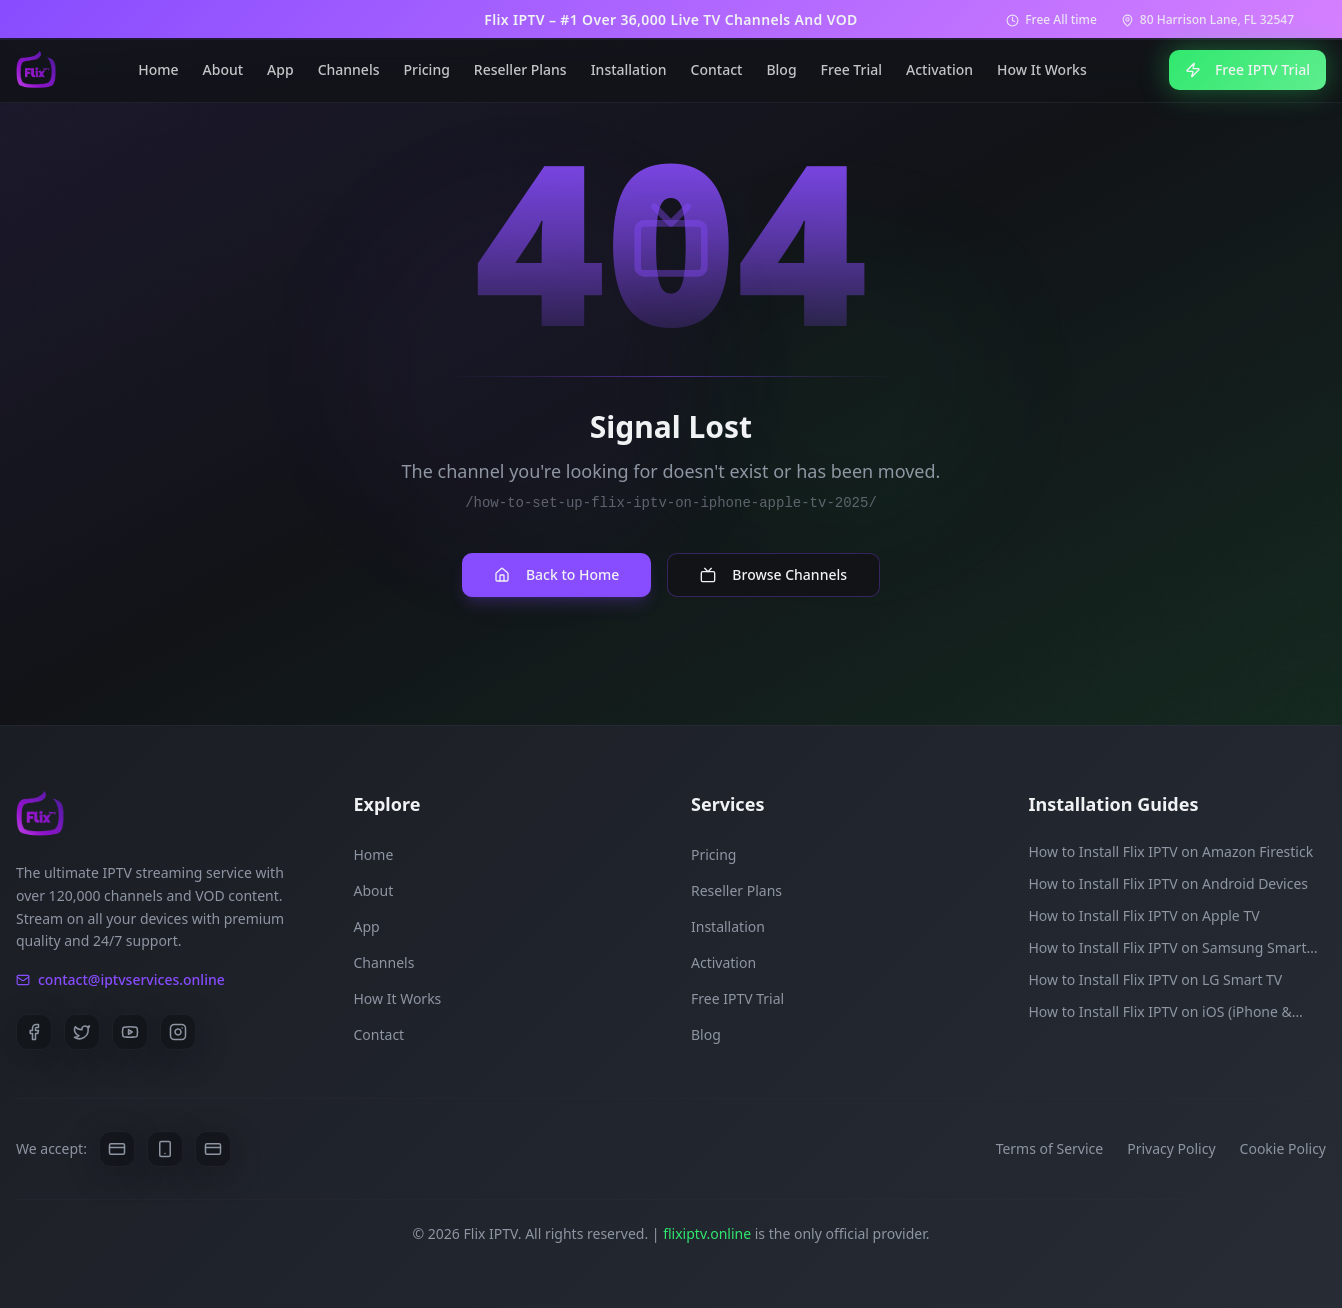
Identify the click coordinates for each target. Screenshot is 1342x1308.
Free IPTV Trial (1247, 69)
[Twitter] (82, 1032)
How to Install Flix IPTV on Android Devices (1169, 883)
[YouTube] (130, 1032)
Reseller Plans (520, 69)
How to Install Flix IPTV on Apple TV (1144, 915)
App (280, 69)
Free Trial (851, 69)
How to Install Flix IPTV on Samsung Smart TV (1168, 948)
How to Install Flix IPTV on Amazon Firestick (1171, 851)
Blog (781, 69)
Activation (939, 69)
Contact (717, 69)
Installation (629, 69)
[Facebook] (34, 1032)
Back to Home (556, 574)
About (223, 69)
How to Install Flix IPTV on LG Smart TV (1156, 979)
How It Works (1042, 69)
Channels (349, 69)
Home (158, 69)
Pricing (427, 69)
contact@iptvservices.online (120, 979)
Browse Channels (773, 574)
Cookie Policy (1283, 1148)
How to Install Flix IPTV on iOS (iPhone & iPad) (1160, 1012)
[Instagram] (178, 1032)
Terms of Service (1050, 1148)
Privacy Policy (1171, 1148)
